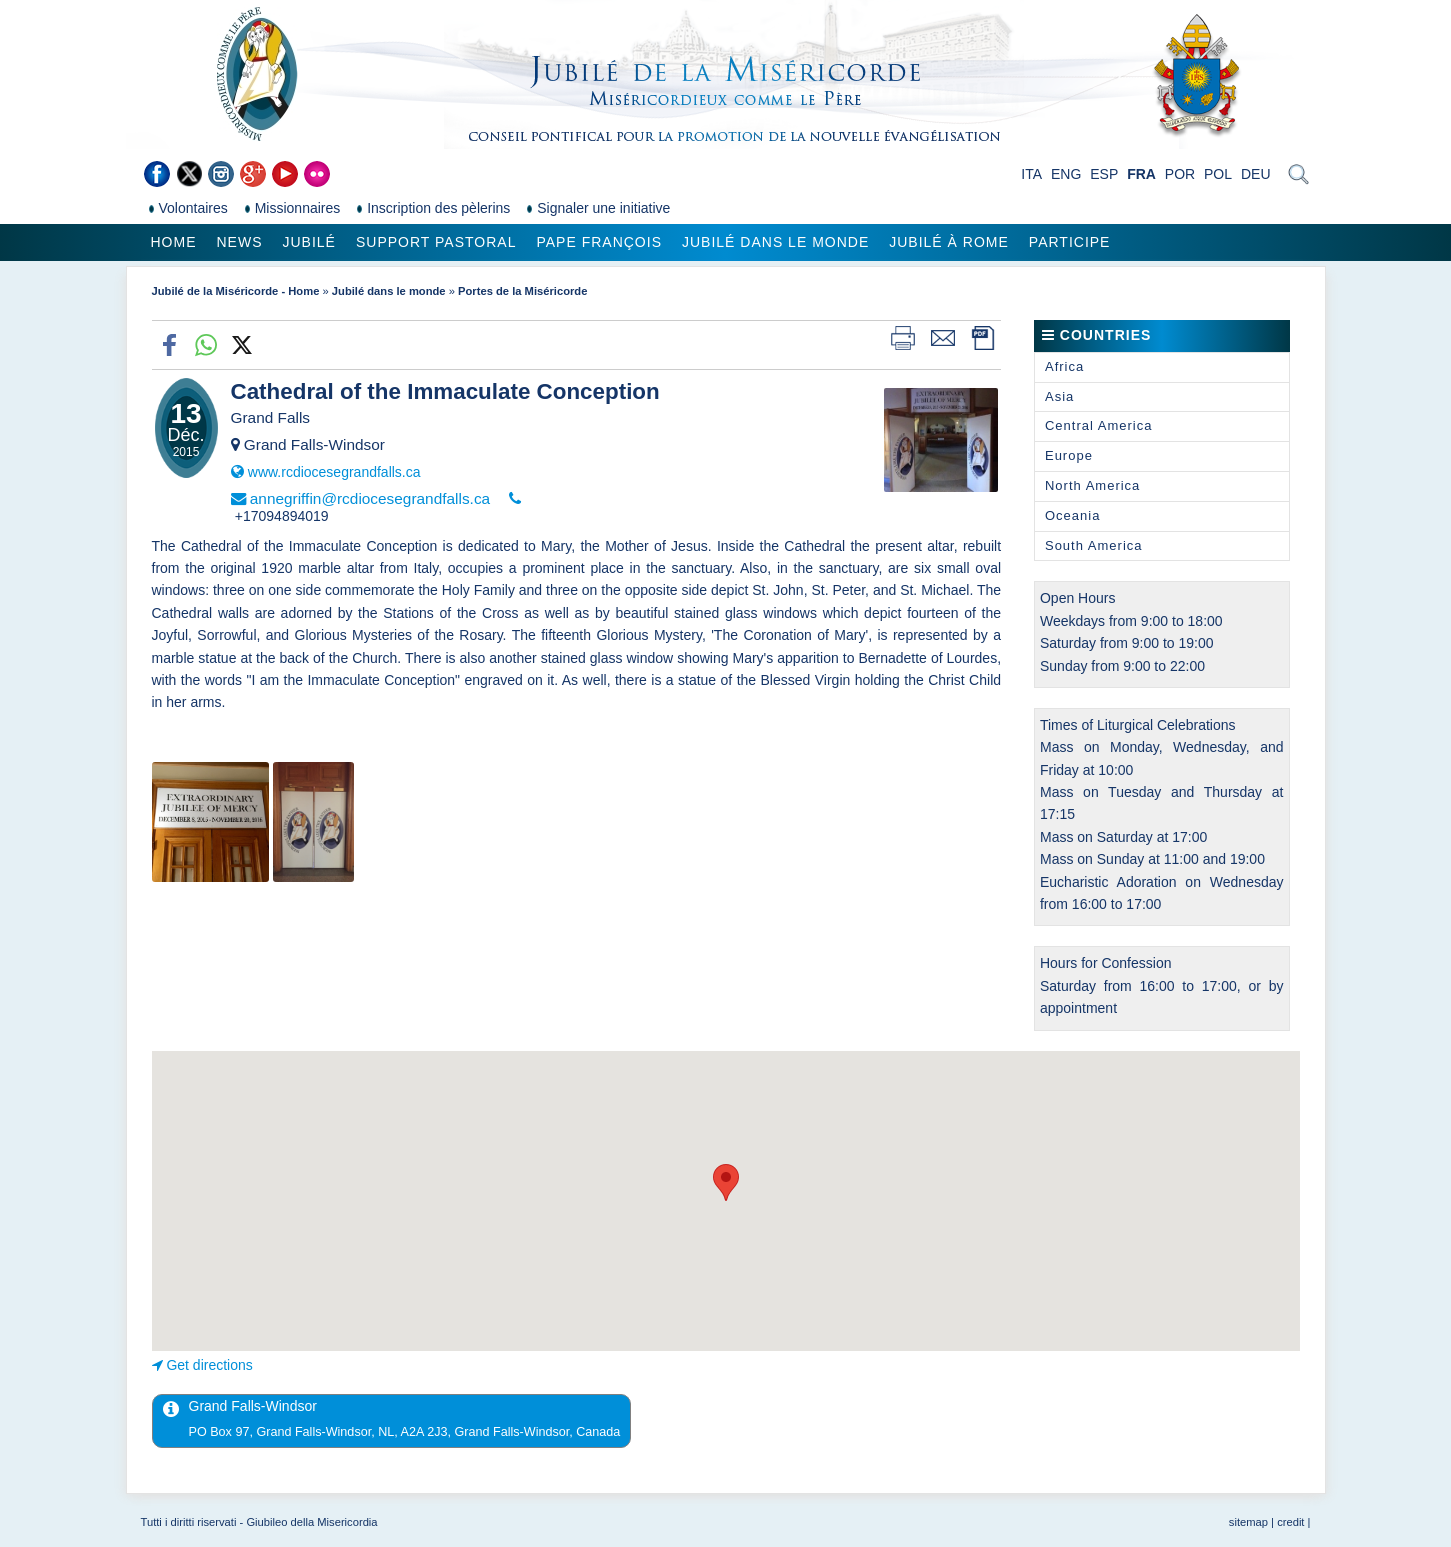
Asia (1059, 396)
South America (1094, 545)
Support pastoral (436, 242)
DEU (1256, 174)
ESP (1104, 174)
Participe (1070, 242)
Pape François (599, 242)
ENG (1066, 174)
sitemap (1248, 1522)
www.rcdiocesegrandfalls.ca (334, 472)
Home (174, 242)
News (240, 242)
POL (1218, 174)
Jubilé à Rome (949, 242)
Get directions (209, 1365)
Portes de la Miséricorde (522, 291)
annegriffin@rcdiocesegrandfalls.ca (370, 498)
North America (1092, 485)
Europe (1069, 455)
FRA (1141, 174)
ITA (1031, 174)
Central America (1098, 425)
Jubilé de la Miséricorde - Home (236, 291)
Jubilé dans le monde (775, 242)
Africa (1064, 366)
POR (1180, 174)
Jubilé (309, 242)
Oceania (1072, 515)
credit (1290, 1522)
